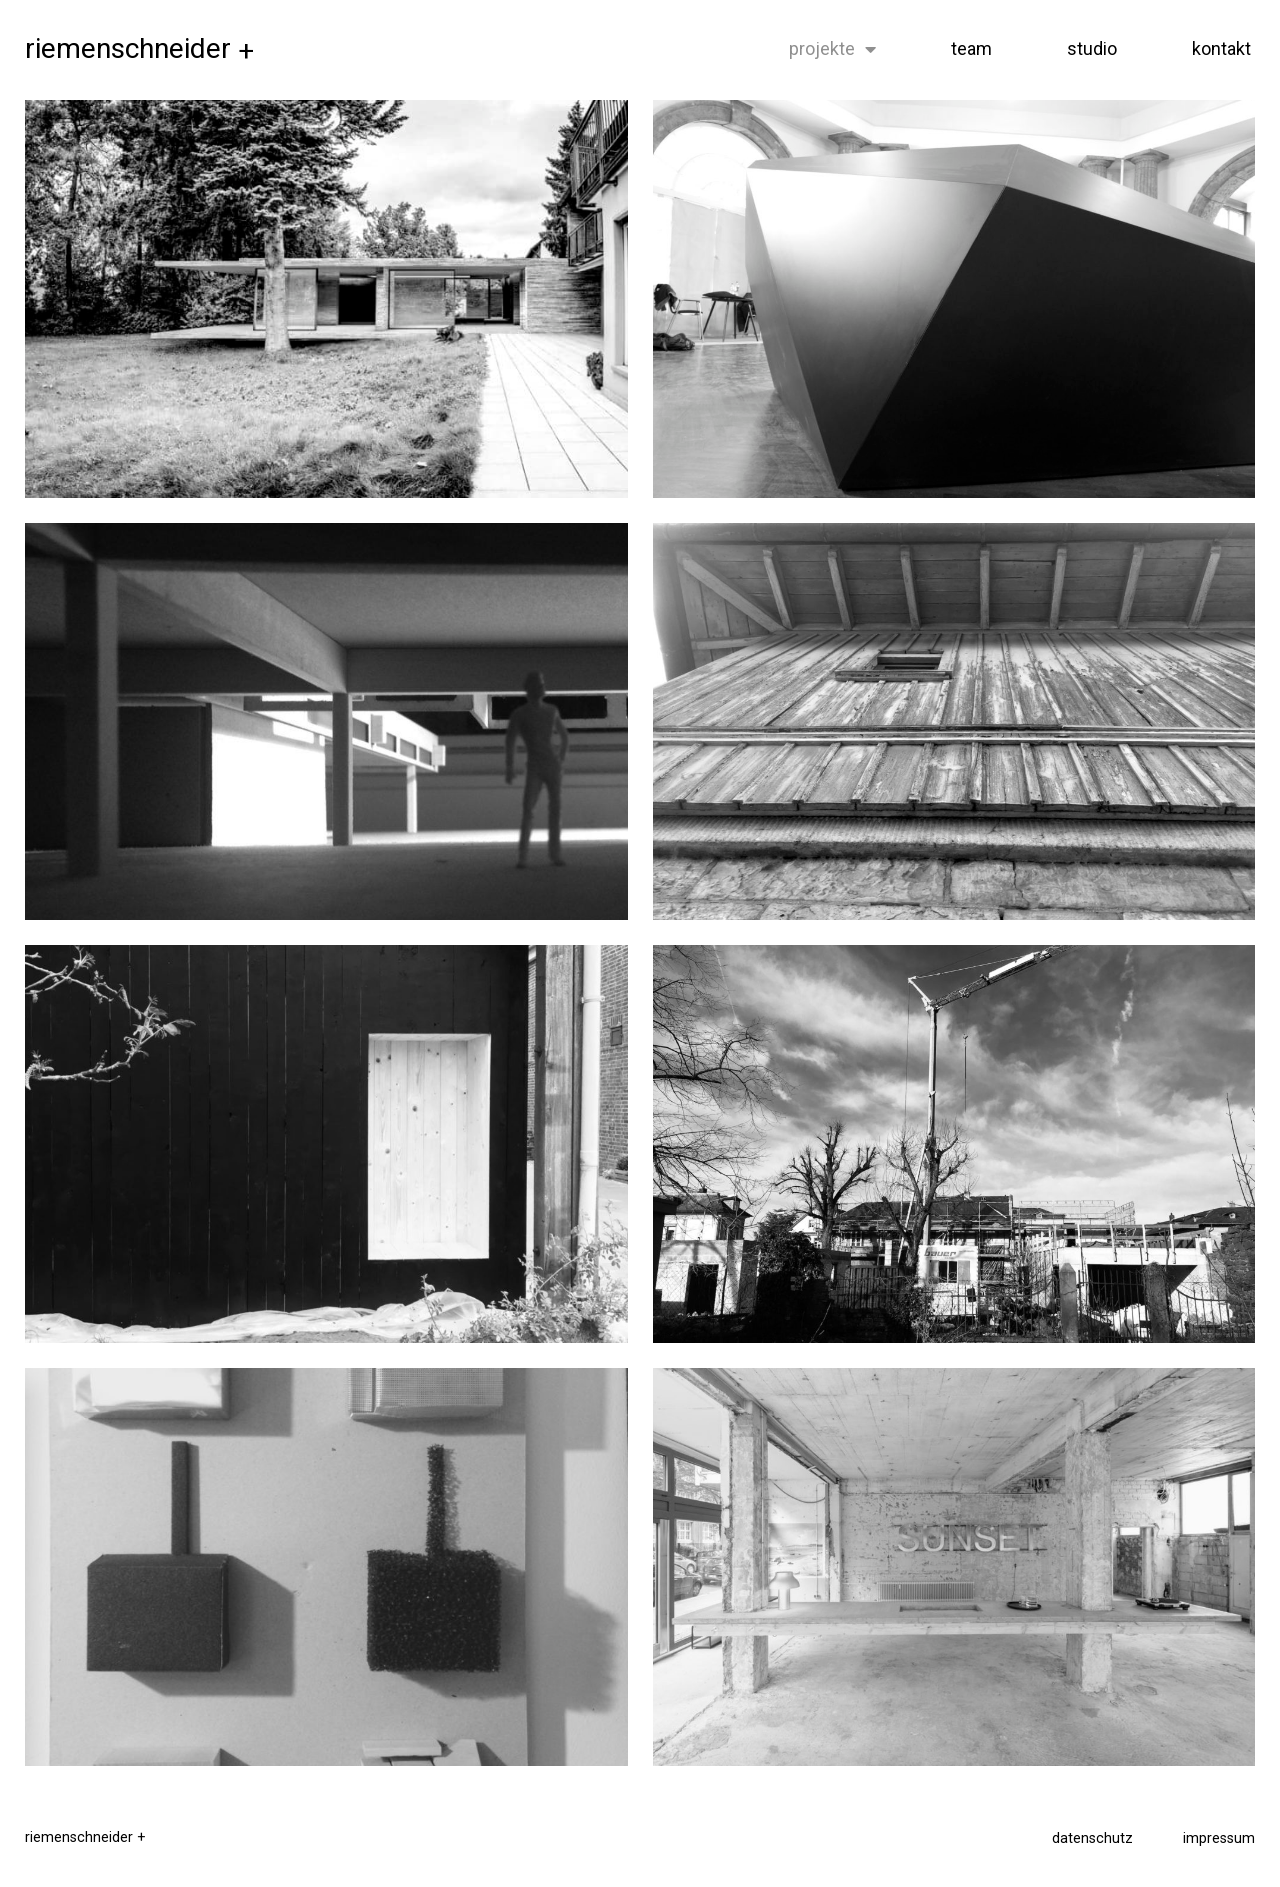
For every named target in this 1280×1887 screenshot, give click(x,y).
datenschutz (1092, 1838)
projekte (832, 49)
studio (1092, 48)
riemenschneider (139, 48)
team (971, 48)
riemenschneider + (85, 1837)
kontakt (1221, 48)
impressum (1219, 1838)
